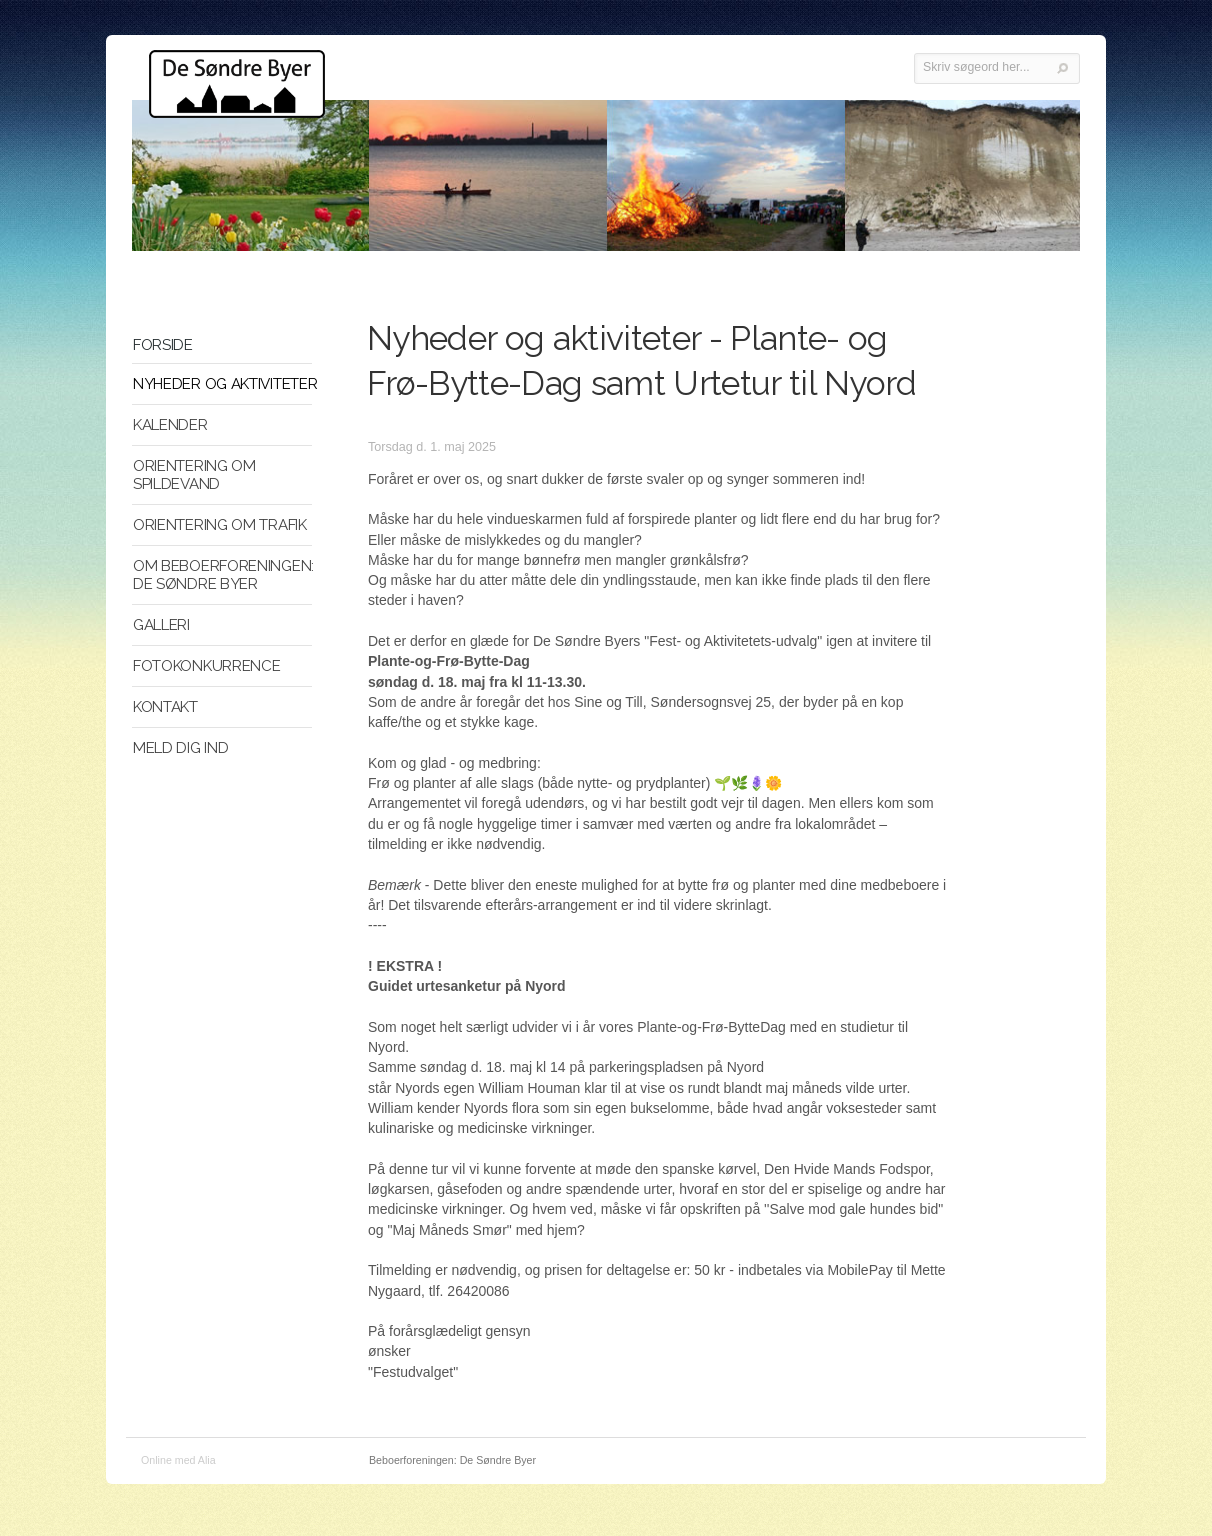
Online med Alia (178, 1460)
